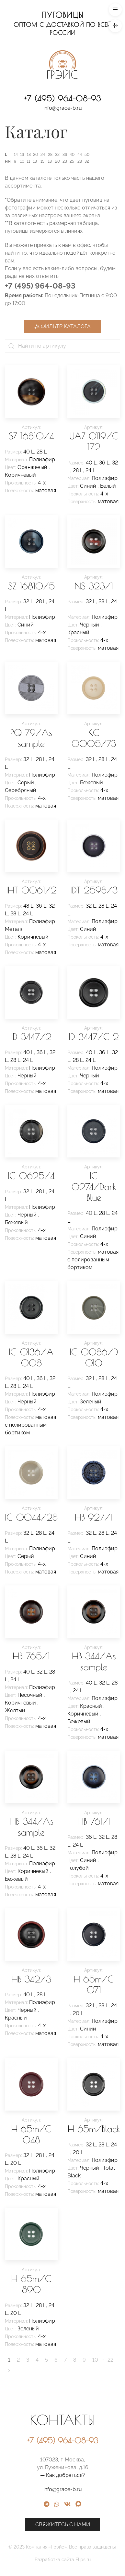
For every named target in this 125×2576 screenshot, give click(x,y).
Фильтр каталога (62, 326)
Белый (108, 486)
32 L (28, 601)
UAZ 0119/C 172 (94, 441)
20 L (78, 2013)
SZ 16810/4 (31, 436)
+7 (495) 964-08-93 (62, 98)
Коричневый (20, 475)
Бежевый (91, 782)
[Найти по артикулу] (62, 346)
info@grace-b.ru (62, 108)
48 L (28, 906)
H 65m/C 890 (31, 2284)
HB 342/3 (31, 1979)
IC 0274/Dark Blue (94, 1186)
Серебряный (20, 790)
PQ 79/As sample (31, 738)
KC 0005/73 (94, 738)
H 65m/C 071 (94, 1984)
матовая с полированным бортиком (93, 1259)
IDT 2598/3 (94, 890)
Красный (78, 632)
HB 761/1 (94, 1821)
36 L (104, 463)
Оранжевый (33, 467)
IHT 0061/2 (31, 890)
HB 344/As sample (94, 1661)
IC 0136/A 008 (31, 1357)
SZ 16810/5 (31, 586)
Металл (14, 929)
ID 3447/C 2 (94, 1036)
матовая (45, 490)
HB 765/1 (31, 1656)
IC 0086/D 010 (94, 1357)
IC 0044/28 (31, 1517)
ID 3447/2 (31, 1036)
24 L (90, 470)
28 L (42, 452)
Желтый (15, 1710)
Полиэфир (42, 459)
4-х (42, 483)
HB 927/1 (94, 1517)
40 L (28, 452)
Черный (90, 625)
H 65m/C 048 (31, 2134)
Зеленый (90, 1402)
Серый (26, 782)
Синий (88, 486)
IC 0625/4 (31, 1175)
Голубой (78, 1868)
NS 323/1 (93, 586)
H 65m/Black (94, 2128)
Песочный (30, 1695)
